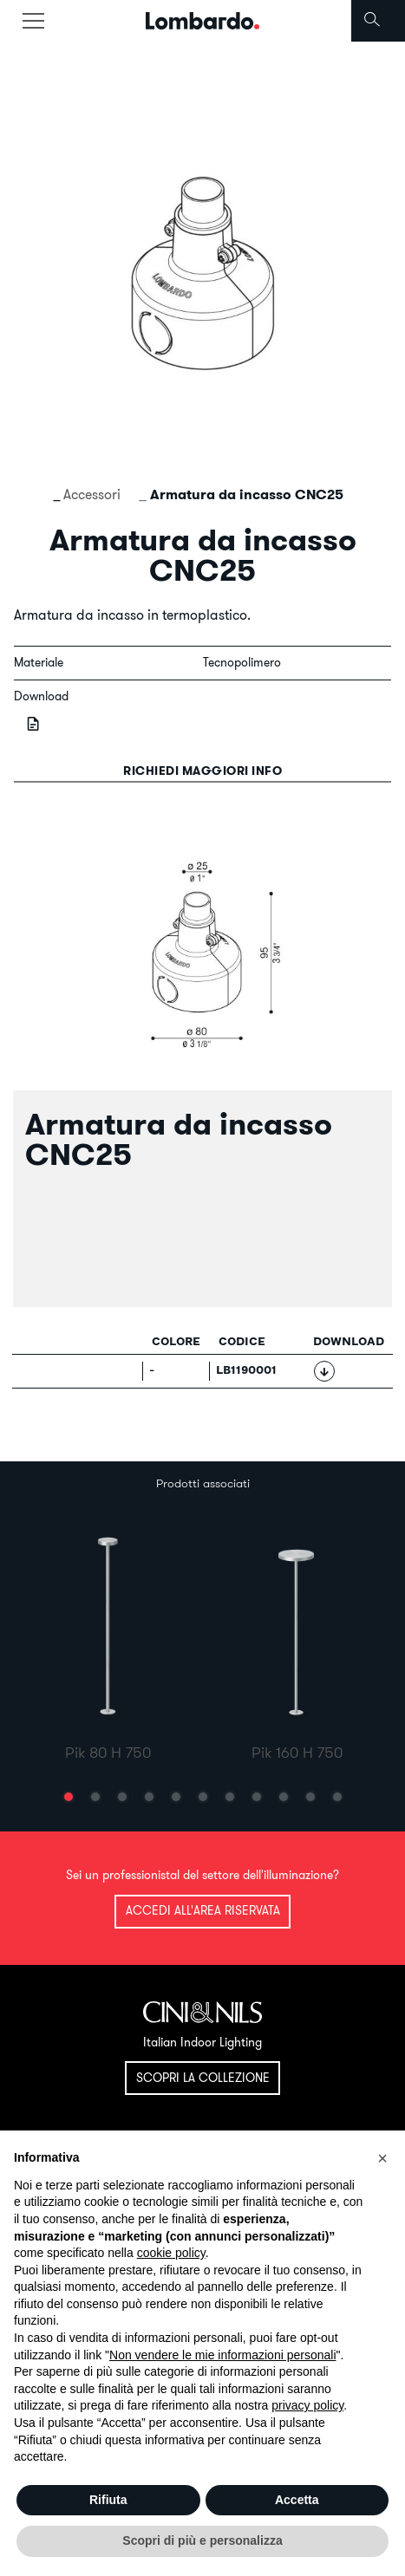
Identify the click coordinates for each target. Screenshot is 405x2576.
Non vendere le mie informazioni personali (222, 2355)
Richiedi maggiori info (202, 770)
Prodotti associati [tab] (203, 1483)
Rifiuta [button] (108, 2500)
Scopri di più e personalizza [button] (202, 2540)
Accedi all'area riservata (203, 1910)
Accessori (92, 494)
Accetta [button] (297, 2500)
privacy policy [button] (307, 2405)
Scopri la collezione (203, 2077)
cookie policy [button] (171, 2253)
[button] (68, 1796)
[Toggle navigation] (33, 21)
